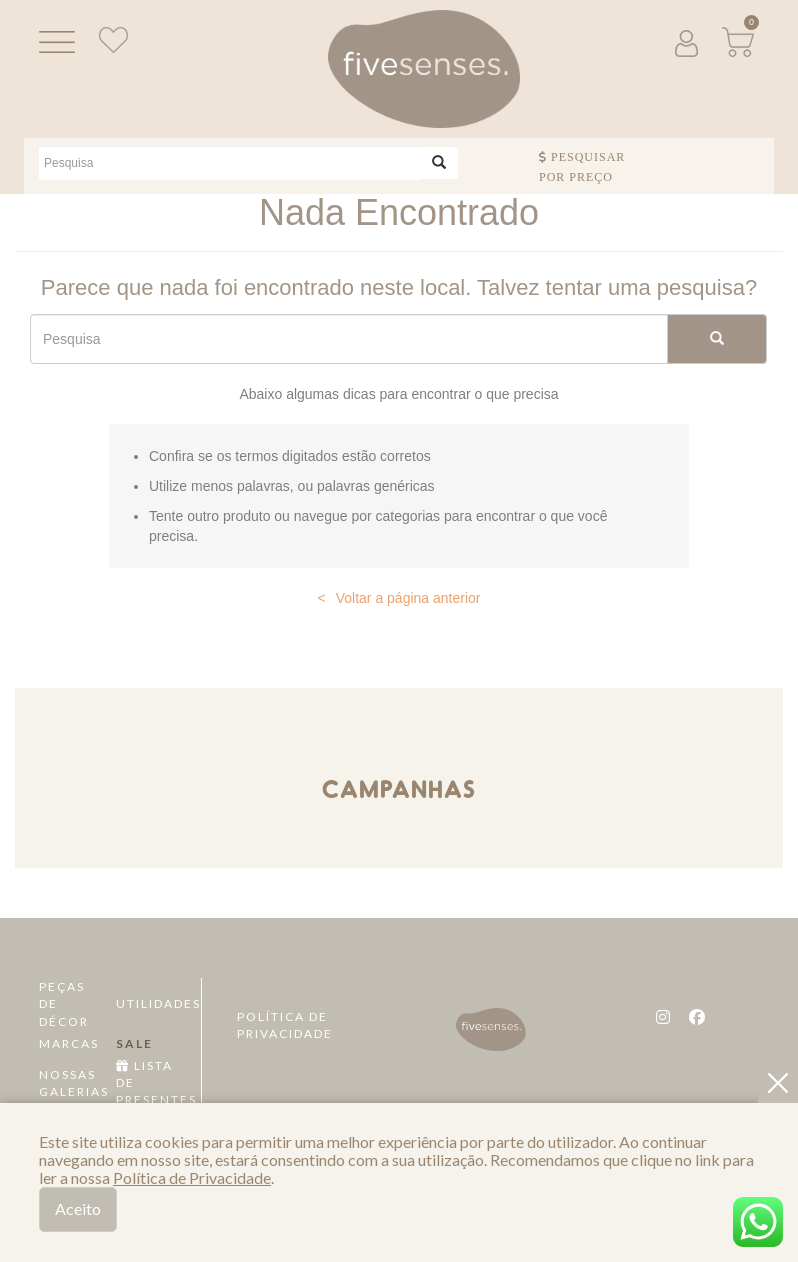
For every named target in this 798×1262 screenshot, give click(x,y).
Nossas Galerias (70, 1083)
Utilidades (147, 1003)
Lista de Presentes (147, 1082)
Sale (134, 1043)
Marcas (69, 1043)
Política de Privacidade (285, 1025)
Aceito (78, 1208)
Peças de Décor (64, 1003)
